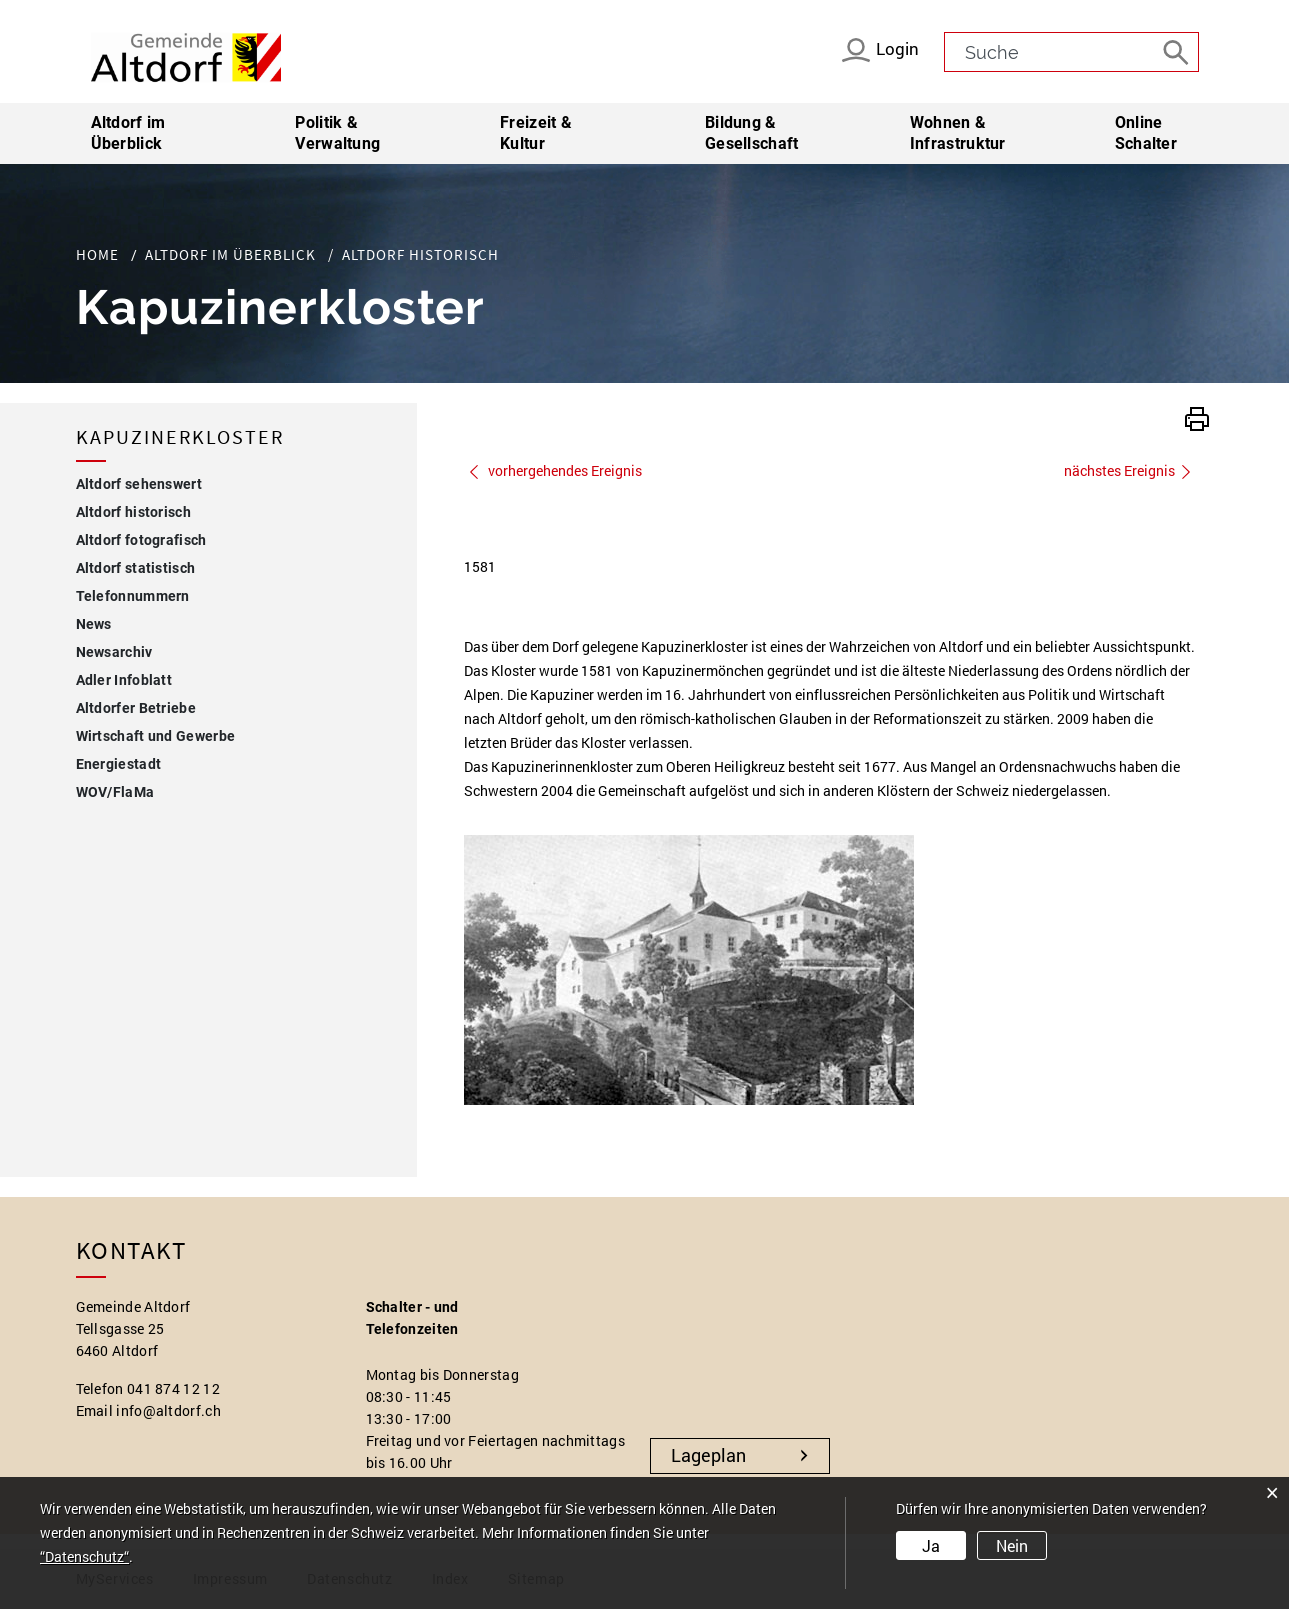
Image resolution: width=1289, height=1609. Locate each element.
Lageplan (708, 1455)
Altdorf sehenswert (139, 484)
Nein (1012, 1545)
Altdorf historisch (177, 509)
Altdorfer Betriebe (136, 708)
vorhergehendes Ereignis (554, 470)
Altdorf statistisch (136, 568)
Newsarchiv (114, 652)
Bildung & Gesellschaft (752, 133)
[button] (1197, 416)
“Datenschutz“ (84, 1556)
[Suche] (1179, 51)
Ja (931, 1545)
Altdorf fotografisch (141, 540)
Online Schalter (1146, 133)
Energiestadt (119, 764)
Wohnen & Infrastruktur (958, 133)
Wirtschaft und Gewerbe (156, 736)
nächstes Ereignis (1128, 470)
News (94, 624)
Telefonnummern (133, 596)
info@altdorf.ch (168, 1410)
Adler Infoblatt (124, 680)
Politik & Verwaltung (337, 133)
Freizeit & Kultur (536, 133)
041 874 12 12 (173, 1388)
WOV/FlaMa (115, 792)
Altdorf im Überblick (128, 133)
